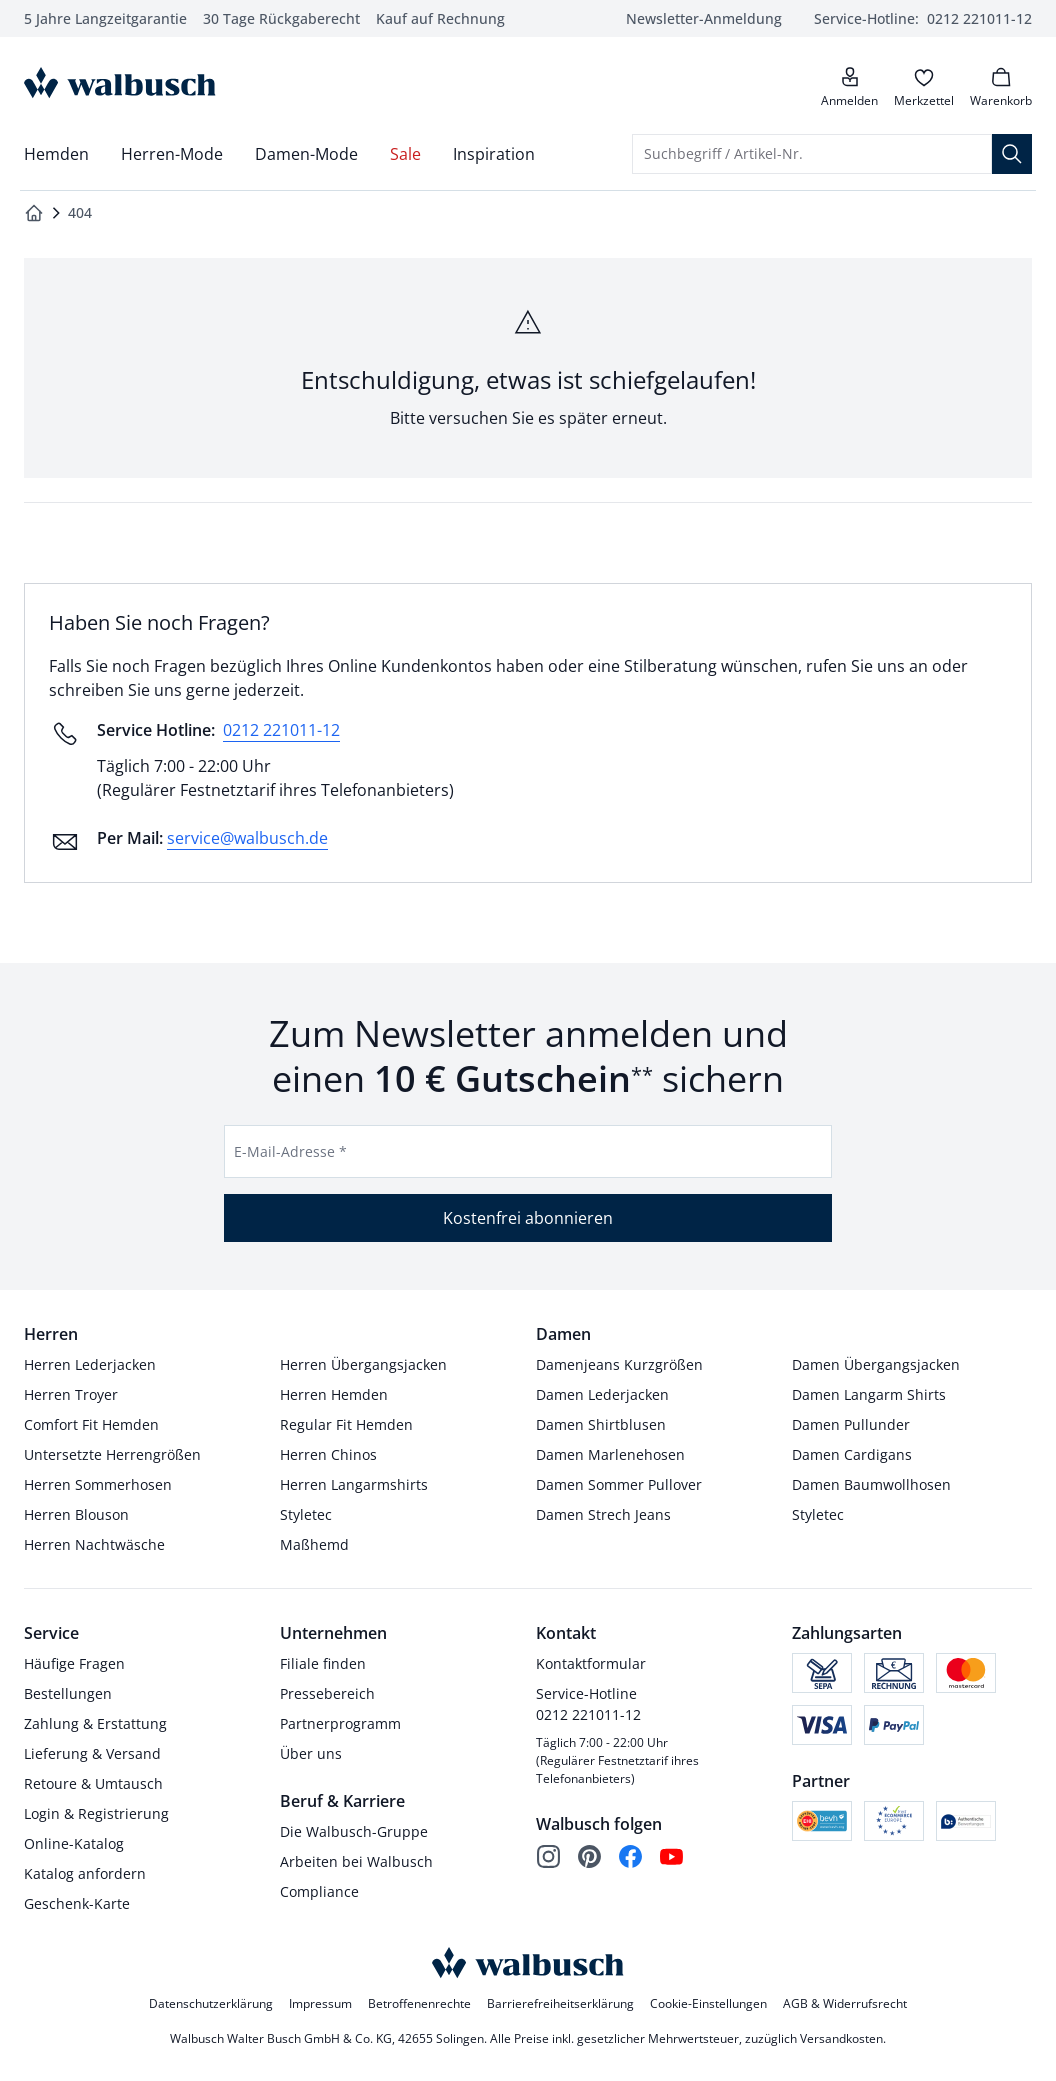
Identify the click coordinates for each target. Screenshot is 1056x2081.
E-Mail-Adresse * (290, 1151)
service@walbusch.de (247, 838)
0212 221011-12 (281, 730)
